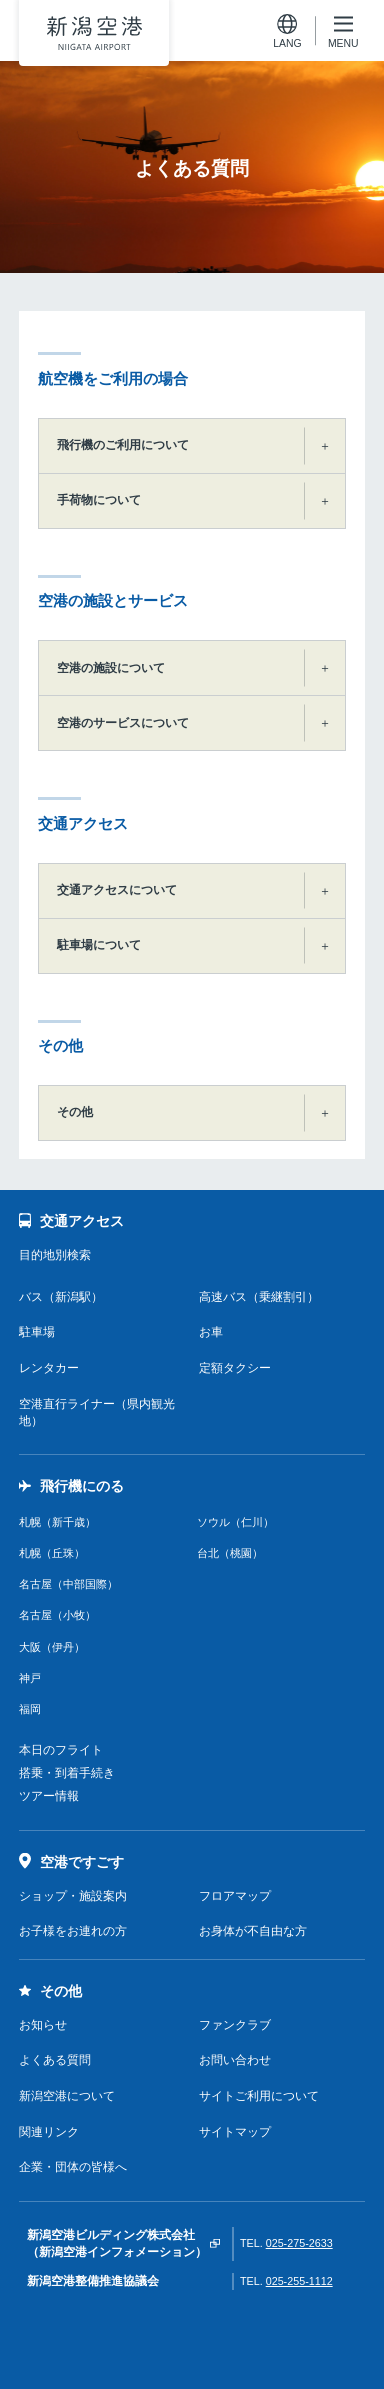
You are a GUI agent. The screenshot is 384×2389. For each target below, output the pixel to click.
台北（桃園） (230, 1553)
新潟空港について (67, 2096)
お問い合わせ (235, 2060)
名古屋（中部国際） (68, 1584)
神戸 (30, 1678)
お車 (211, 1332)
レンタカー (49, 1368)
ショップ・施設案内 (73, 1896)
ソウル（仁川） (235, 1522)
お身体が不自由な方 (253, 1931)
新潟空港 (94, 33)
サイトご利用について (259, 2096)
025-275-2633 (299, 2243)
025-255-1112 (299, 2281)
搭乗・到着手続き (67, 1773)
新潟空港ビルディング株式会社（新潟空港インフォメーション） (117, 2243)
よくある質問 (55, 2060)
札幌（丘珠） (52, 1553)
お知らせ (43, 2025)
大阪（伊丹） (52, 1647)
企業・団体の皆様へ (73, 2167)
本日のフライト (61, 1750)
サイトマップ (235, 2132)
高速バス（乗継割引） (259, 1297)
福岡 (30, 1709)
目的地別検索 (55, 1255)
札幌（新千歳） (57, 1522)
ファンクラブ (235, 2025)
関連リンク (49, 2132)
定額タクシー (235, 1368)
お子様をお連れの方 (73, 1931)
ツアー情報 (49, 1796)
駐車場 (37, 1332)
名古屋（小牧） (57, 1615)
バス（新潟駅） (61, 1297)
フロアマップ (235, 1896)
